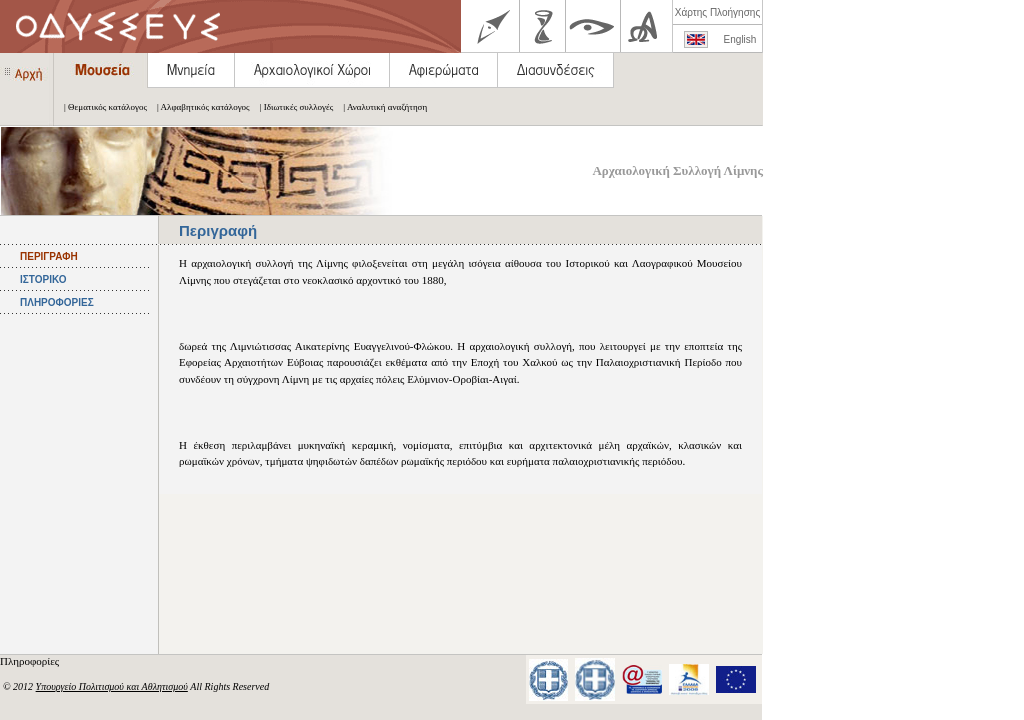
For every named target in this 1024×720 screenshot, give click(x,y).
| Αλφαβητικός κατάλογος (198, 107)
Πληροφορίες (31, 661)
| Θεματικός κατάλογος (100, 107)
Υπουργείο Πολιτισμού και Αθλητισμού (112, 686)
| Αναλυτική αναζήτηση (380, 107)
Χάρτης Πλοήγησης (717, 12)
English (740, 39)
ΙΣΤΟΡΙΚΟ (43, 279)
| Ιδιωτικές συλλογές (292, 107)
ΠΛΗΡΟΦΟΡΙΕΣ (57, 302)
